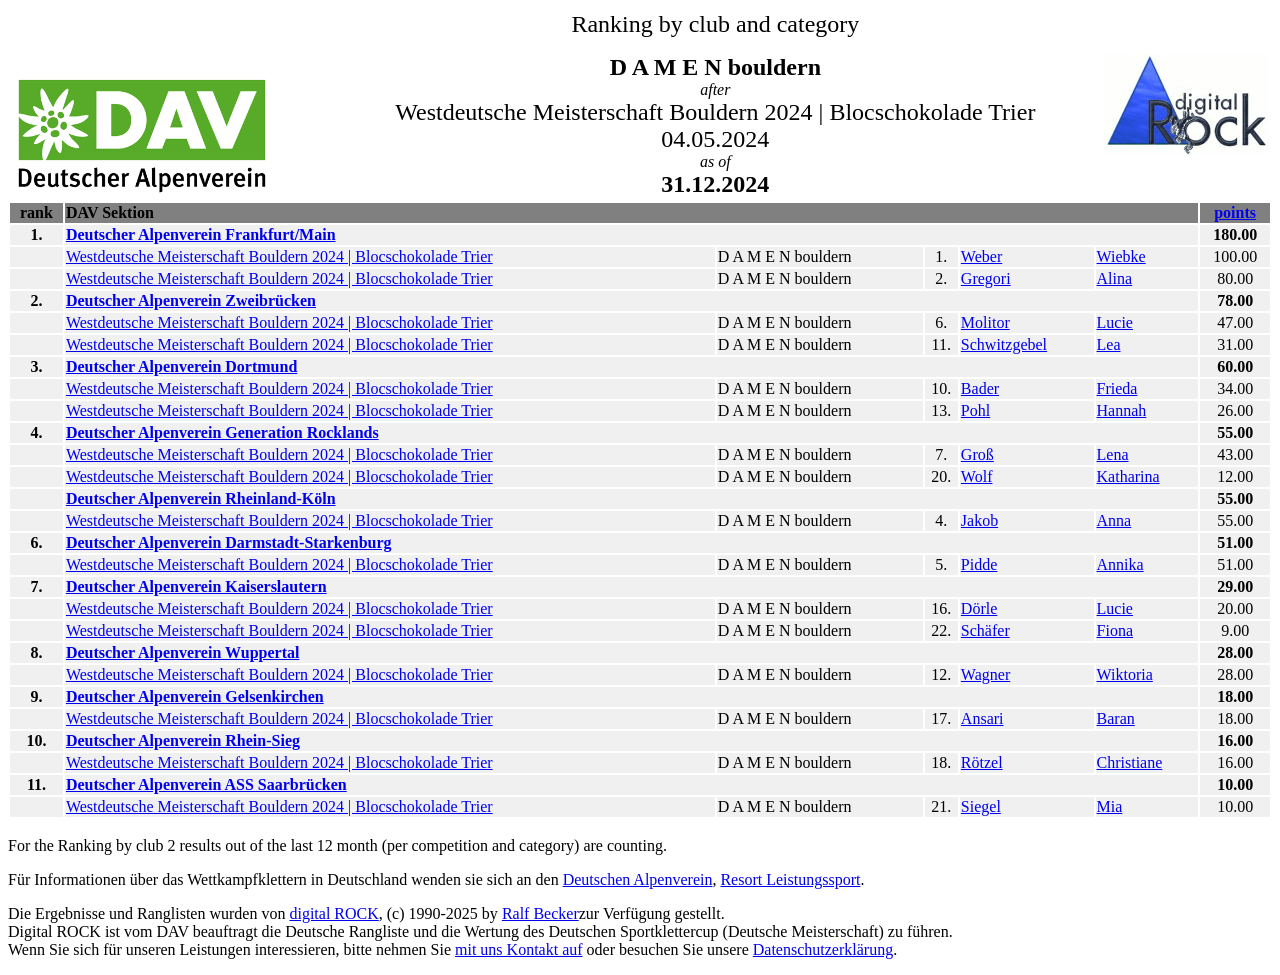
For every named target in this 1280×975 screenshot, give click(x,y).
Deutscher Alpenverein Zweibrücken (191, 300)
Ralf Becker (540, 913)
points (1235, 212)
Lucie (1115, 322)
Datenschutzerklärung (823, 949)
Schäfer (985, 630)
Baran (1116, 718)
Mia (1110, 806)
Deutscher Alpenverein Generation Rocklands (222, 432)
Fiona (1115, 630)
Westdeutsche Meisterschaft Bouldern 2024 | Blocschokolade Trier (279, 256)
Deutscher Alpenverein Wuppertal (183, 652)
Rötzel (982, 762)
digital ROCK (333, 913)
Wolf (977, 476)
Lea (1109, 344)
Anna (1114, 520)
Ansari (982, 718)
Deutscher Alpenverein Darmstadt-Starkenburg (229, 542)
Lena (1113, 454)
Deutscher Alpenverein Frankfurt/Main (201, 234)
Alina (1115, 278)
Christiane (1130, 762)
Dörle (979, 608)
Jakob (979, 520)
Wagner (985, 674)
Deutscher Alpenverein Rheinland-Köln (201, 498)
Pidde (979, 564)
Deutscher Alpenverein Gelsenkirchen (195, 696)
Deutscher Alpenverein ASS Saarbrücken (206, 784)
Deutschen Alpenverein (638, 879)
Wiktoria (1125, 674)
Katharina (1128, 476)
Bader (980, 388)
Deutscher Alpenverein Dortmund (181, 366)
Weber (981, 256)
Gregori (986, 278)
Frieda (1117, 388)
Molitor (985, 322)
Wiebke (1121, 256)
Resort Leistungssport (790, 879)
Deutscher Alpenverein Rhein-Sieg (183, 740)
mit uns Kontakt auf (519, 949)
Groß (977, 454)
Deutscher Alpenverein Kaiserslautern (196, 586)
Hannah (1122, 410)
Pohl (975, 410)
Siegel (981, 806)
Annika (1120, 564)
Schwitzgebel (1004, 344)
